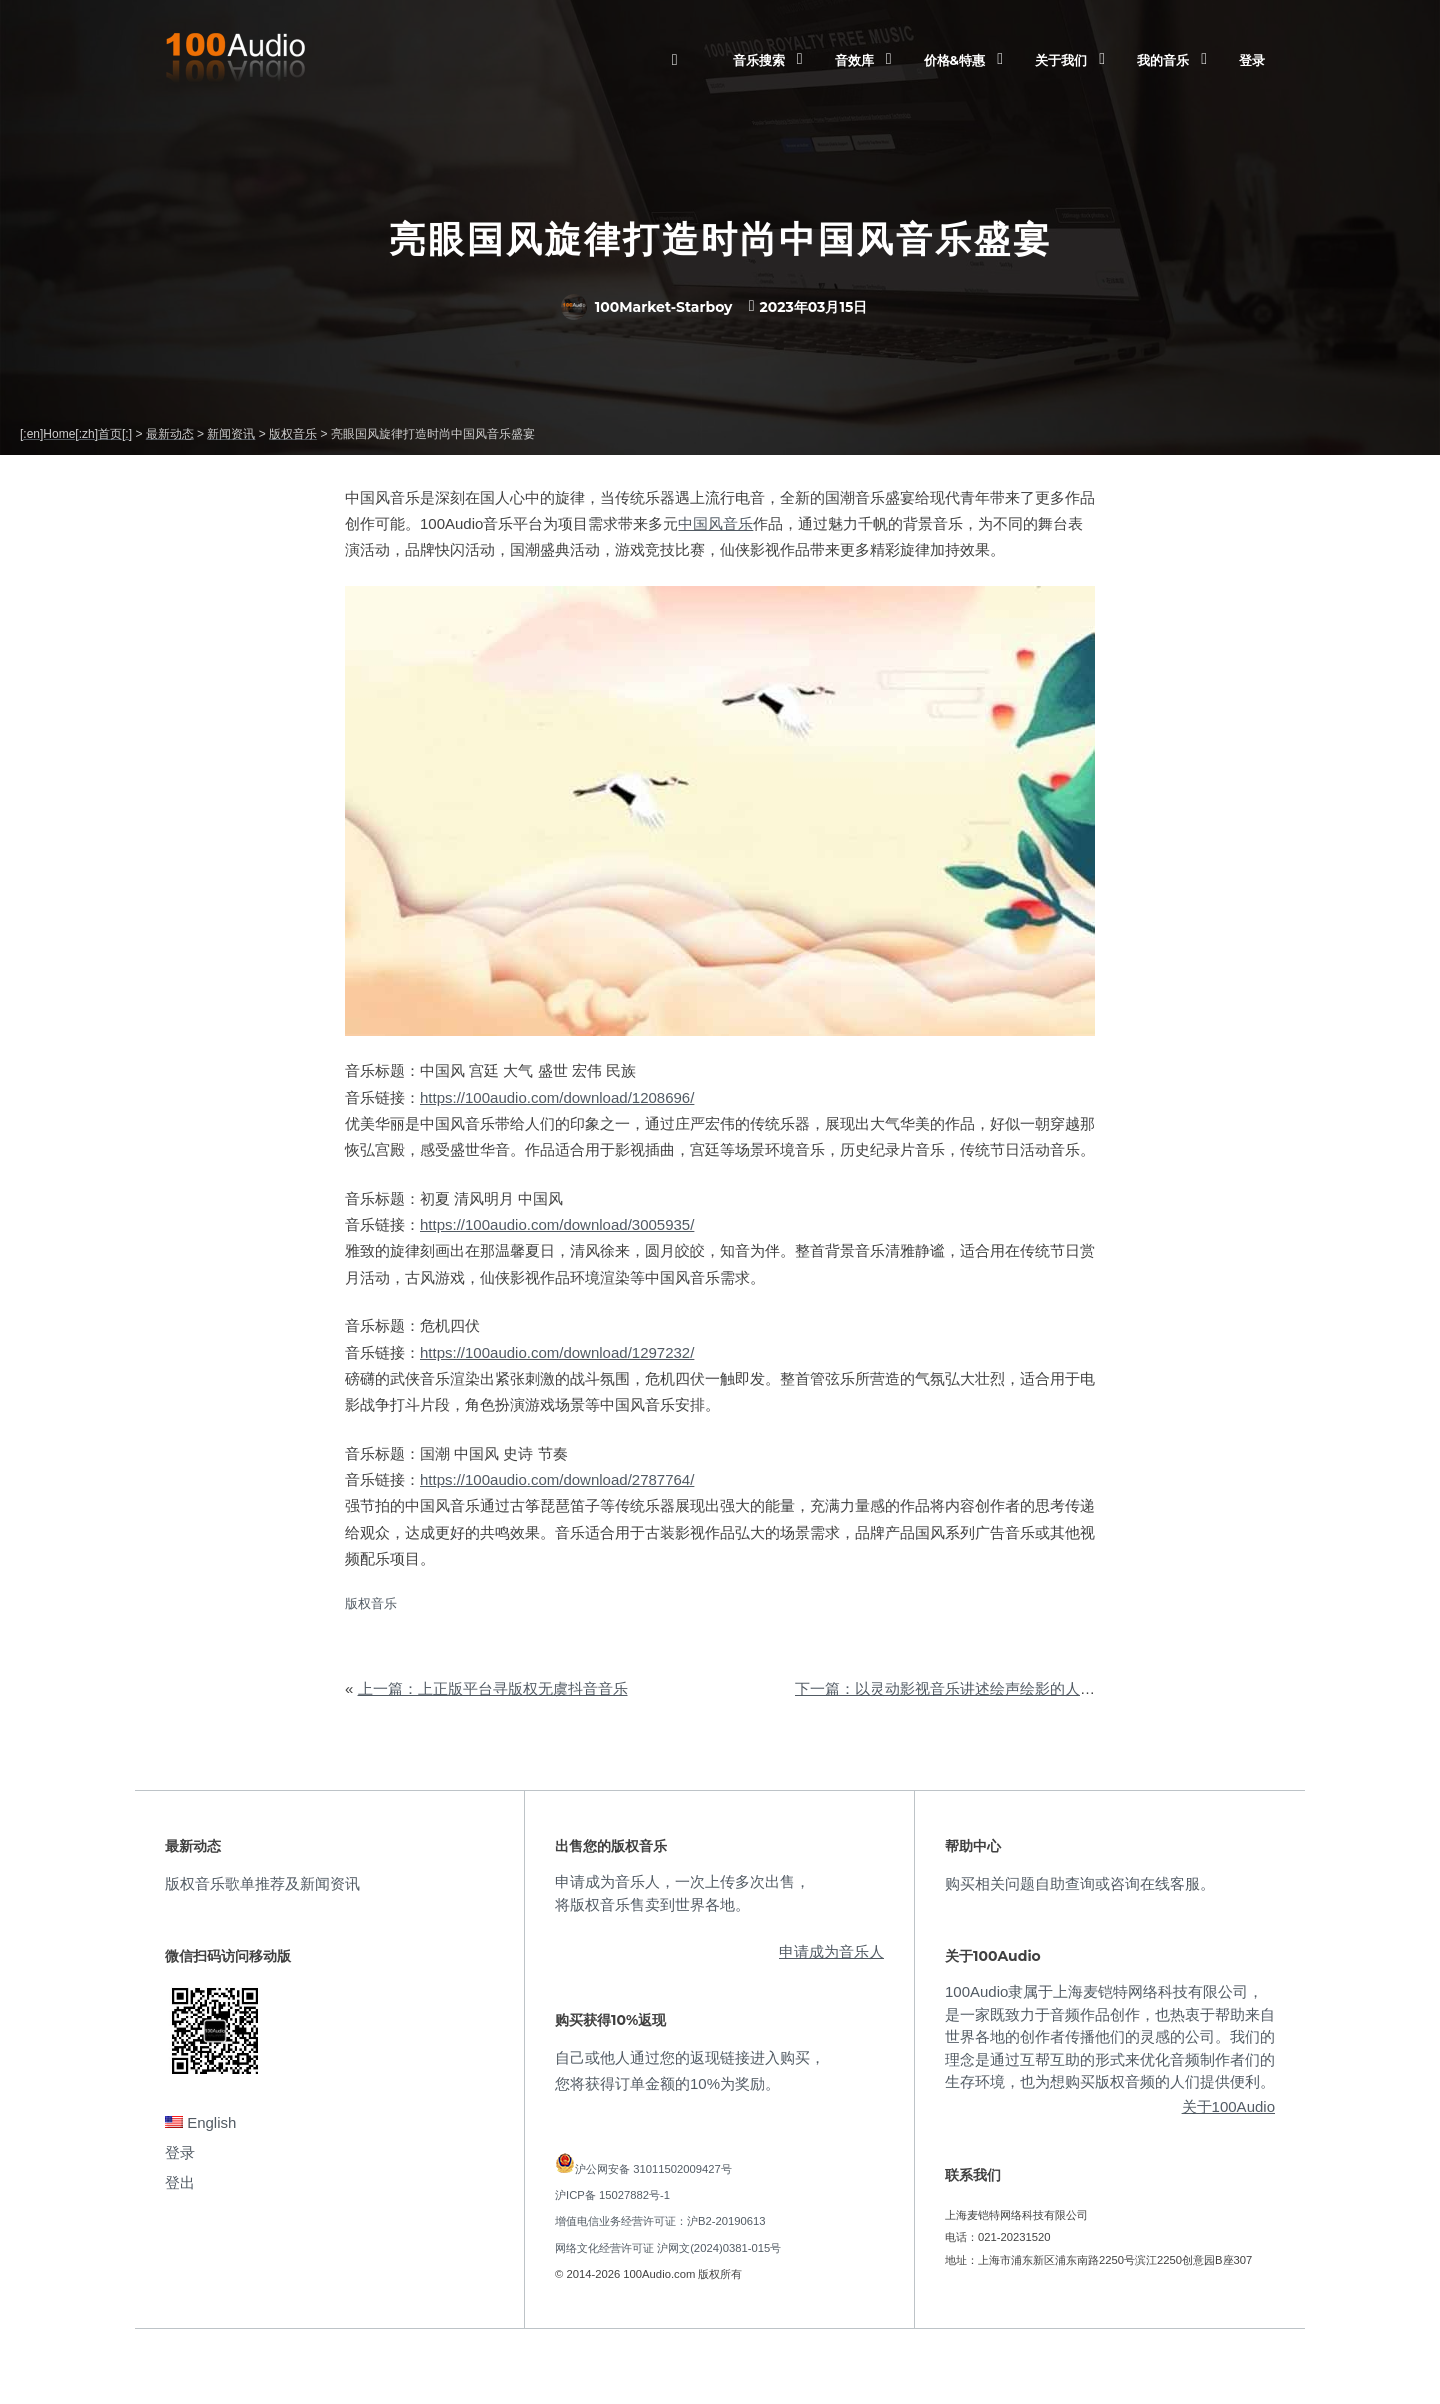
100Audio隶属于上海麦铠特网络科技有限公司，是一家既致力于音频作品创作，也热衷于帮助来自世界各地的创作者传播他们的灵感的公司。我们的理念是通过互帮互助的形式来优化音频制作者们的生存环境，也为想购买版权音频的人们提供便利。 (1110, 2036)
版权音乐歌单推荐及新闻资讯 (262, 1883)
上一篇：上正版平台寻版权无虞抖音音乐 (493, 1688)
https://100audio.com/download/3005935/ (557, 1224)
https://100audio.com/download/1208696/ (557, 1097)
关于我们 (1061, 60)
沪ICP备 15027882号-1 (612, 2195)
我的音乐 (1163, 60)
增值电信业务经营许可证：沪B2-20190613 (660, 2221)
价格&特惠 (954, 60)
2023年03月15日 (813, 307)
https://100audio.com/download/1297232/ (557, 1352)
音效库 (854, 60)
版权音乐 (371, 1603)
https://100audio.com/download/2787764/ (557, 1479)
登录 (1252, 60)
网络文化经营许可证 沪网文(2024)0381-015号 (668, 2248)
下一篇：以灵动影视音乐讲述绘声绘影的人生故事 (960, 1688)
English (200, 2122)
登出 (180, 2182)
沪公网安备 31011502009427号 (653, 2169)
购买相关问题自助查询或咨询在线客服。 (1080, 1883)
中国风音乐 (715, 523)
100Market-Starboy (647, 307)
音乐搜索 (759, 60)
